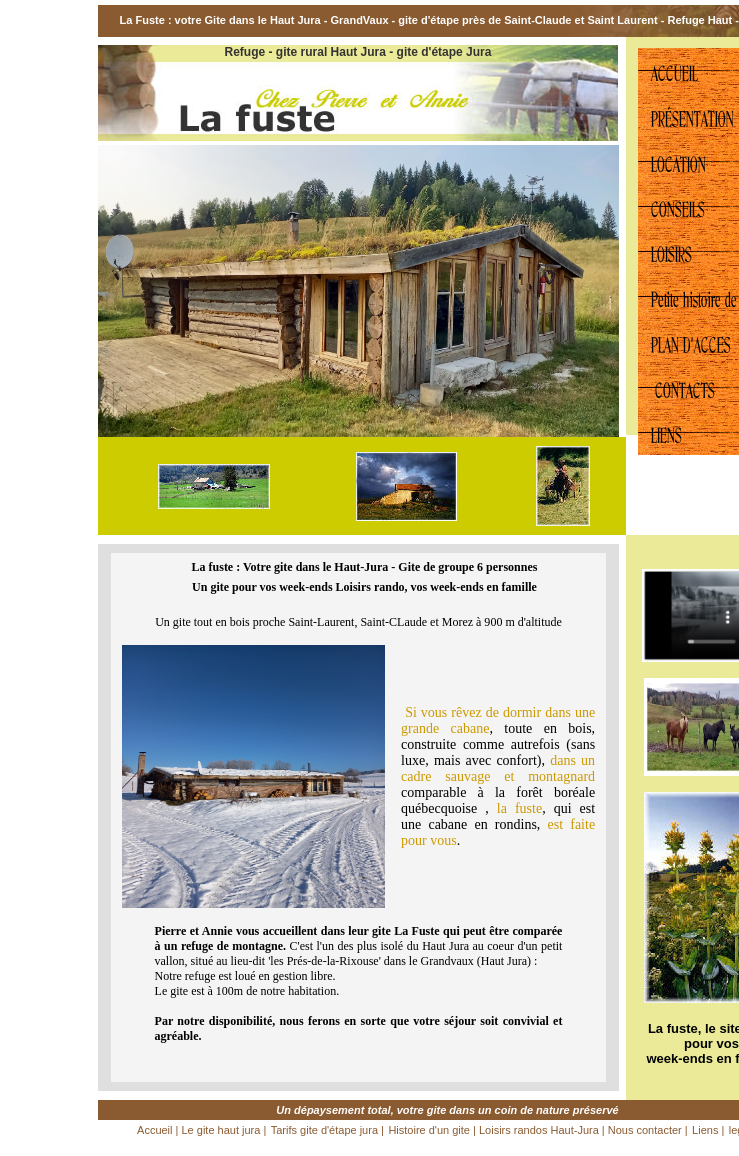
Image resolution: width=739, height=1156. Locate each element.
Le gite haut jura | (223, 1130)
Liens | (708, 1130)
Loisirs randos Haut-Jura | (542, 1130)
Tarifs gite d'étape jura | (327, 1130)
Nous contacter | (646, 1130)
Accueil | (159, 1130)
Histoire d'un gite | (433, 1130)
